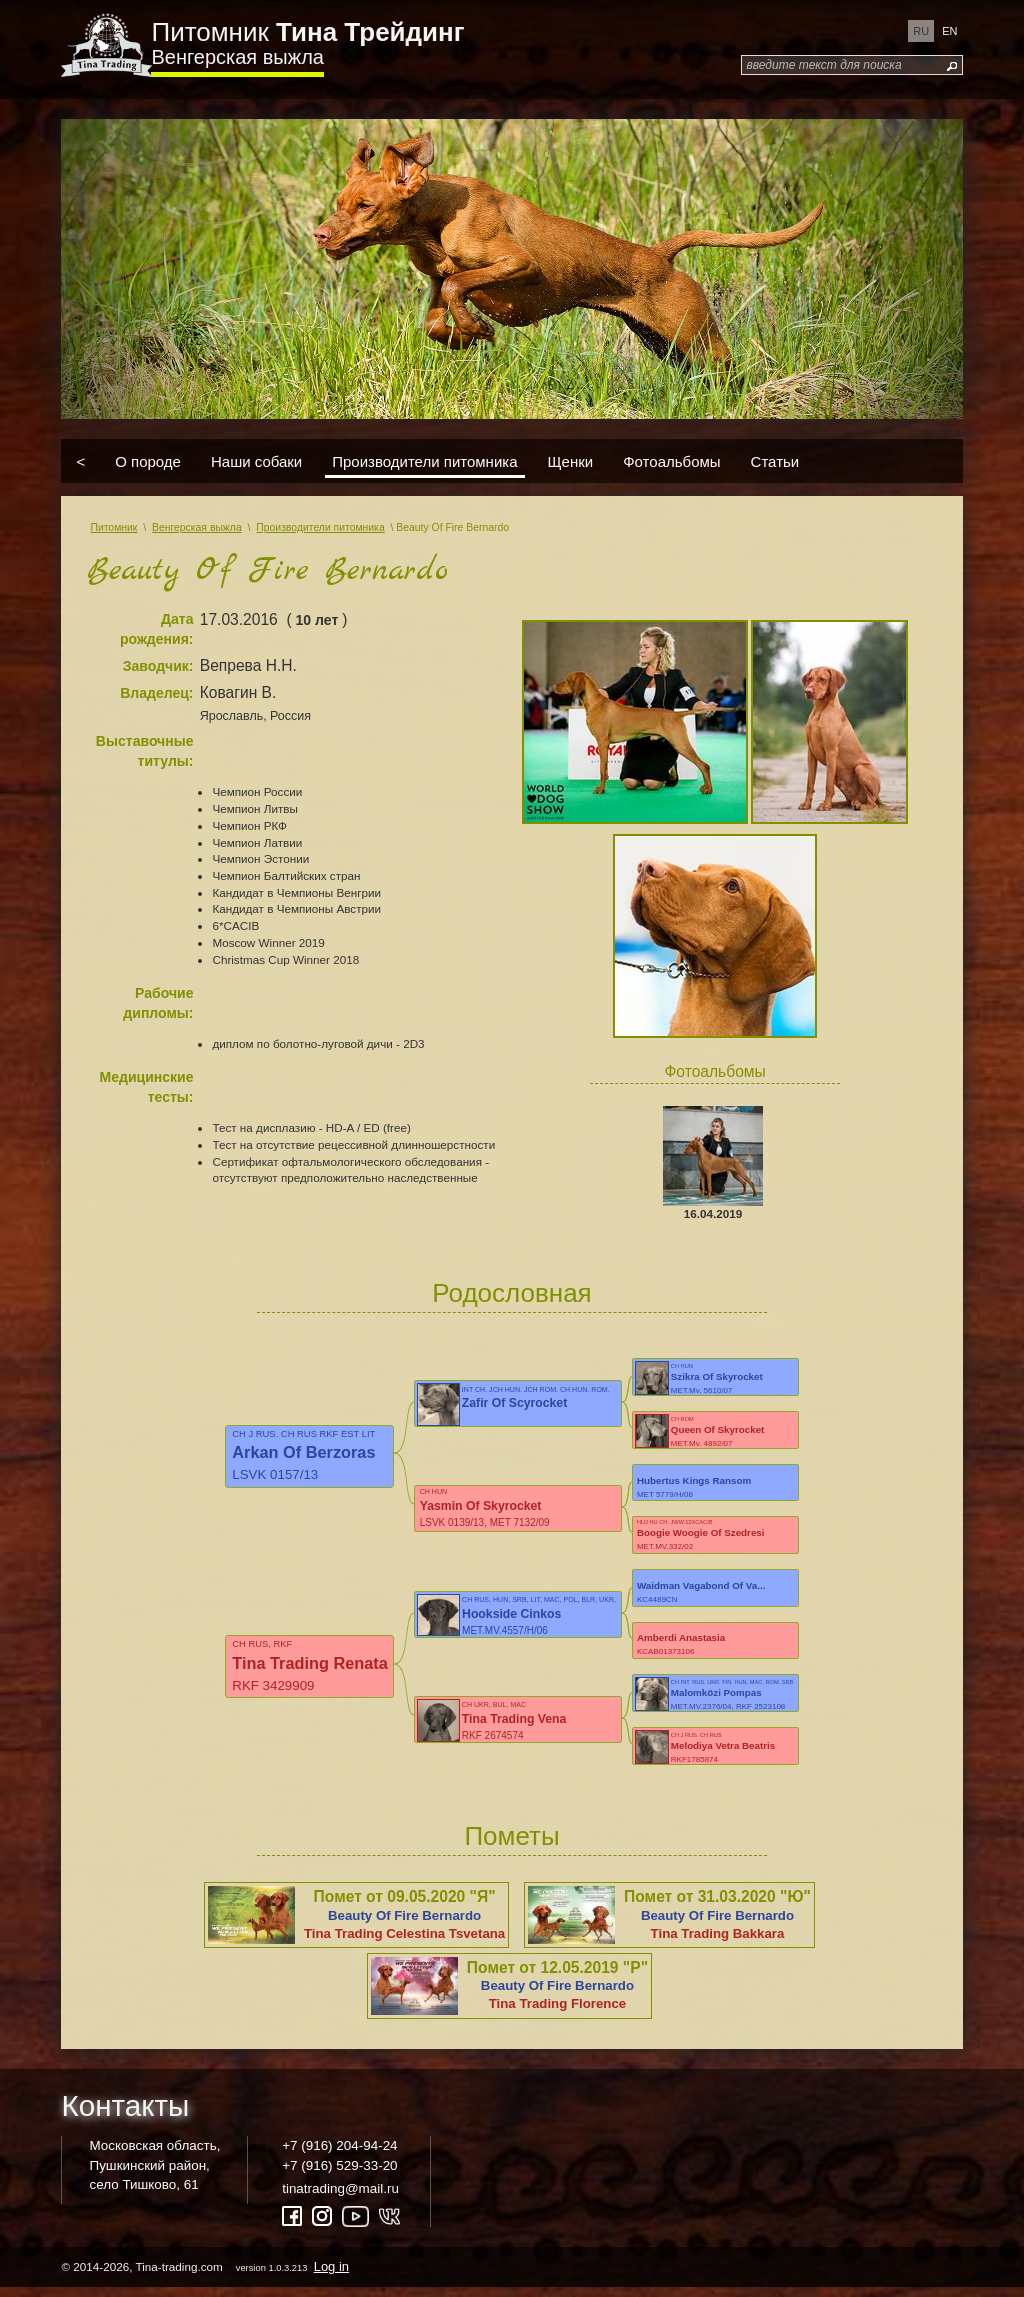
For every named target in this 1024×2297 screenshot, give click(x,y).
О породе (148, 461)
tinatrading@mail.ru (340, 2197)
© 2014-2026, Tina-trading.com (206, 2275)
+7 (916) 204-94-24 (339, 2154)
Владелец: (156, 693)
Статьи (775, 461)
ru (921, 31)
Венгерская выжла (237, 57)
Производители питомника (424, 461)
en (949, 31)
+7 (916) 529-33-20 (339, 2173)
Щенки (571, 461)
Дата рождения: (157, 629)
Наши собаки (256, 461)
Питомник (307, 32)
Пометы (511, 1845)
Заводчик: (158, 666)
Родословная (511, 1293)
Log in (331, 2275)
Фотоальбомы (671, 461)
